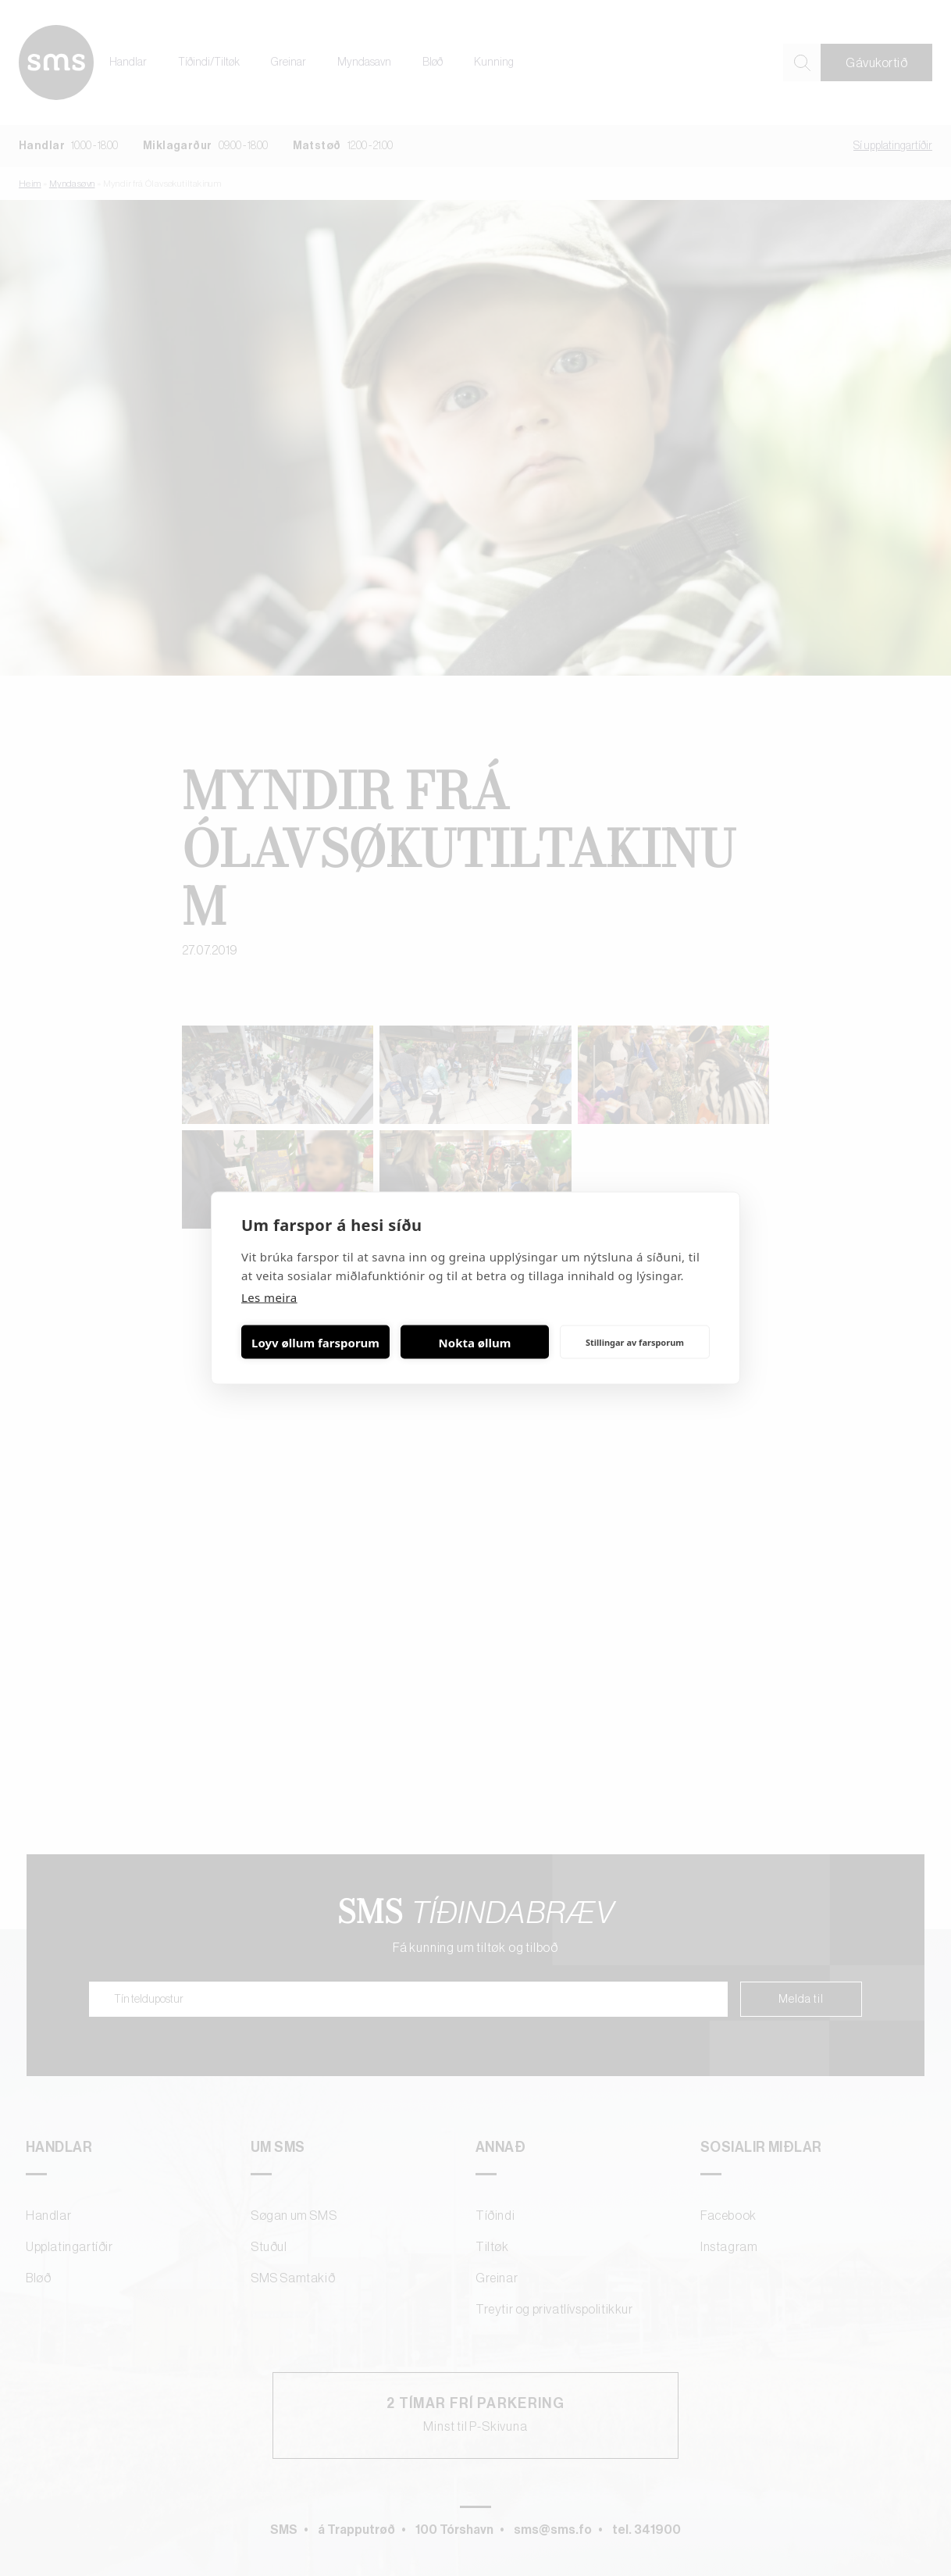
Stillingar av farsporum (635, 1341)
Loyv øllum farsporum (315, 1342)
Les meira (269, 1297)
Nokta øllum (475, 1342)
